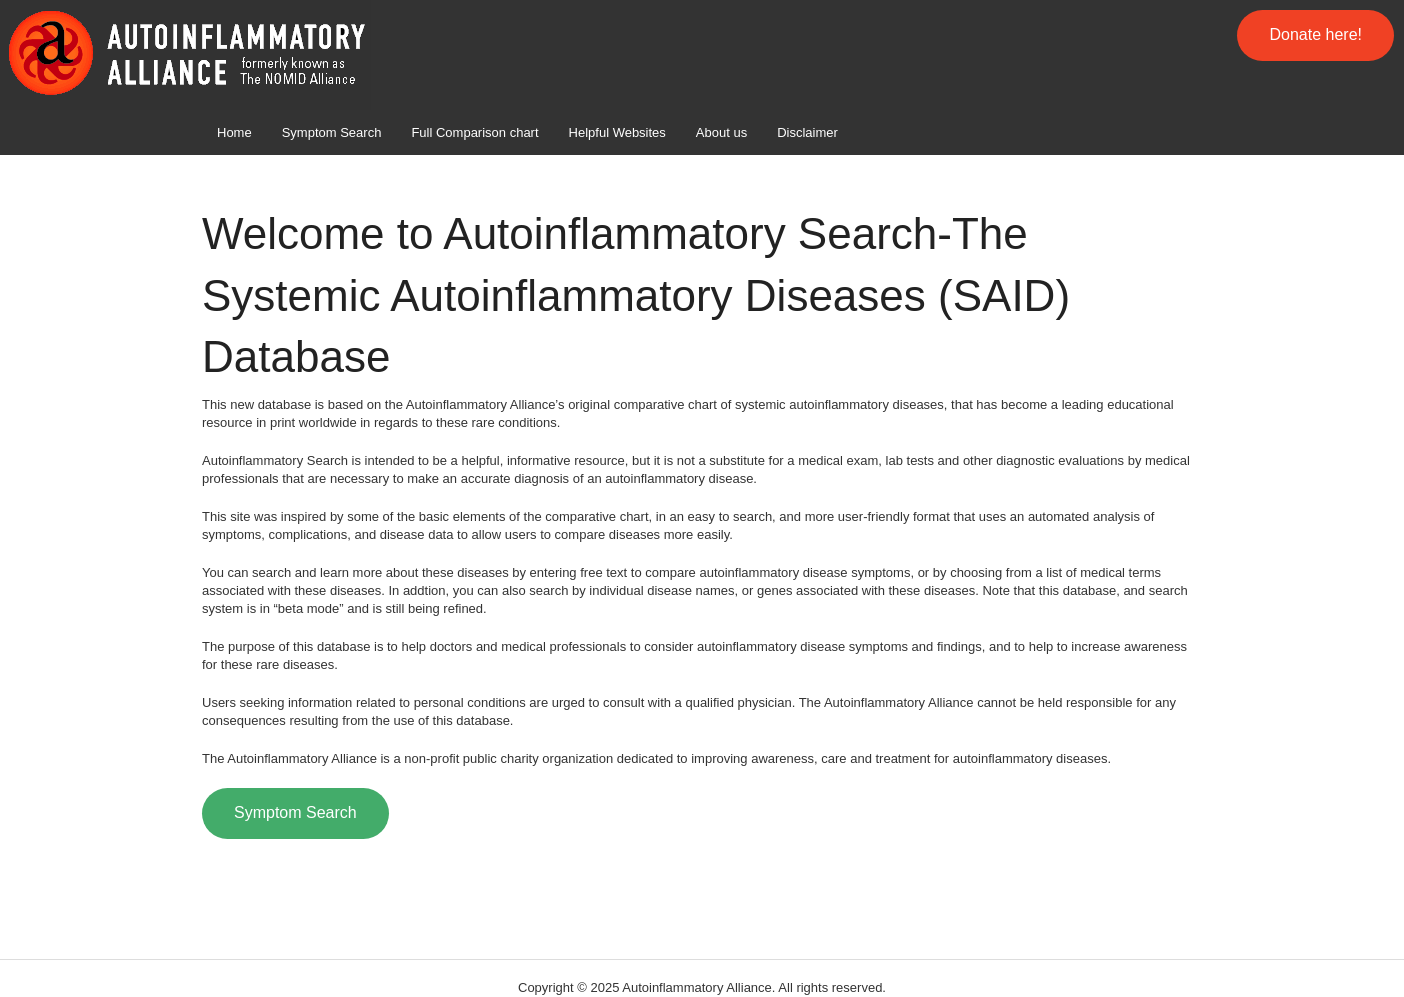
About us (721, 132)
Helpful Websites (617, 132)
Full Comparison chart (474, 132)
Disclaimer (807, 132)
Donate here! (1315, 34)
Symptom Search (332, 132)
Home (234, 132)
